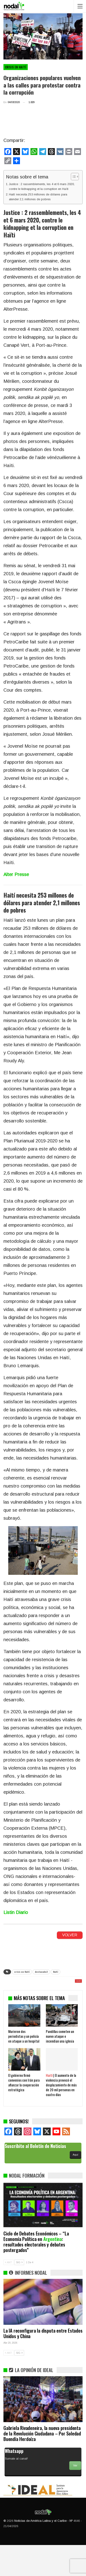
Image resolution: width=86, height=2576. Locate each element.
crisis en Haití (22, 1971)
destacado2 (41, 1971)
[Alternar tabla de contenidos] (72, 176)
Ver (75, 2496)
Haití (55, 1971)
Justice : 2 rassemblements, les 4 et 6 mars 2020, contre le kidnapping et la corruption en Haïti (42, 186)
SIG (19, 2293)
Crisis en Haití (15, 67)
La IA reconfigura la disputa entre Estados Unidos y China (43, 2364)
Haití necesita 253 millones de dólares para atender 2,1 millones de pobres (38, 197)
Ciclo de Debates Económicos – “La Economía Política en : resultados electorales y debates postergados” (36, 2272)
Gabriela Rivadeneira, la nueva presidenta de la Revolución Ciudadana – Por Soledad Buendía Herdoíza (42, 2464)
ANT (8, 2293)
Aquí (75, 2185)
